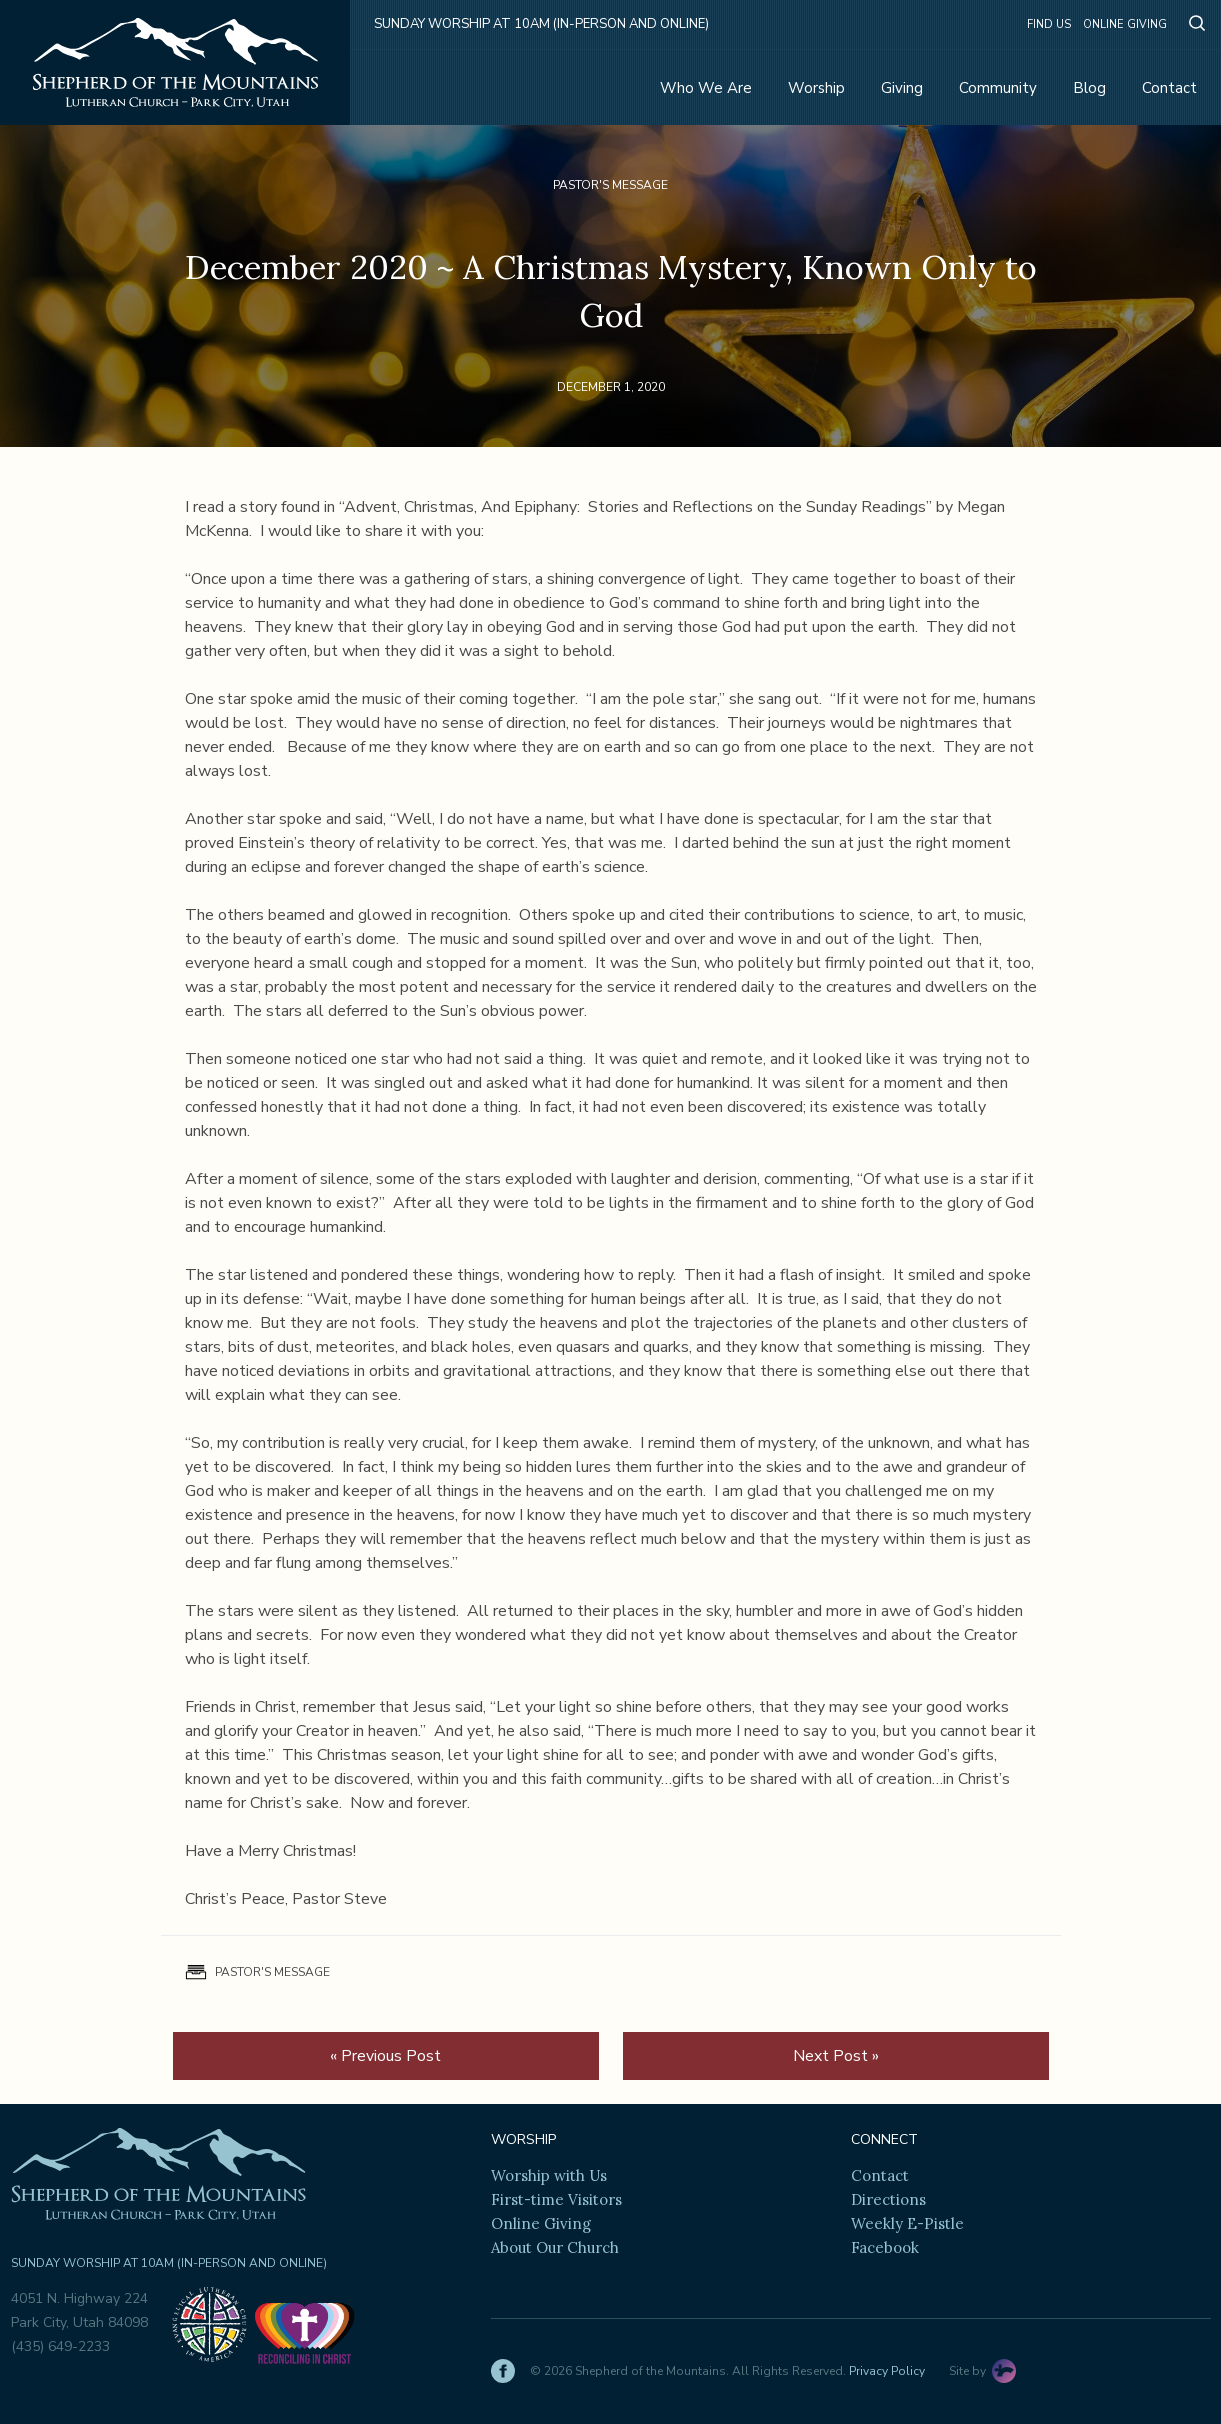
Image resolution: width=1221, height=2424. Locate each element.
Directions (888, 2199)
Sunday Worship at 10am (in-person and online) (541, 24)
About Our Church (555, 2247)
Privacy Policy (887, 2371)
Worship (816, 88)
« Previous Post (385, 2056)
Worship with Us (549, 2175)
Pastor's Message (610, 185)
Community (998, 88)
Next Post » (836, 2056)
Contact (1169, 88)
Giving (902, 88)
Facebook (885, 2247)
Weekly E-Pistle (907, 2223)
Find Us (1049, 24)
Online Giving (1125, 24)
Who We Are (706, 88)
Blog (1089, 88)
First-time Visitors (556, 2199)
